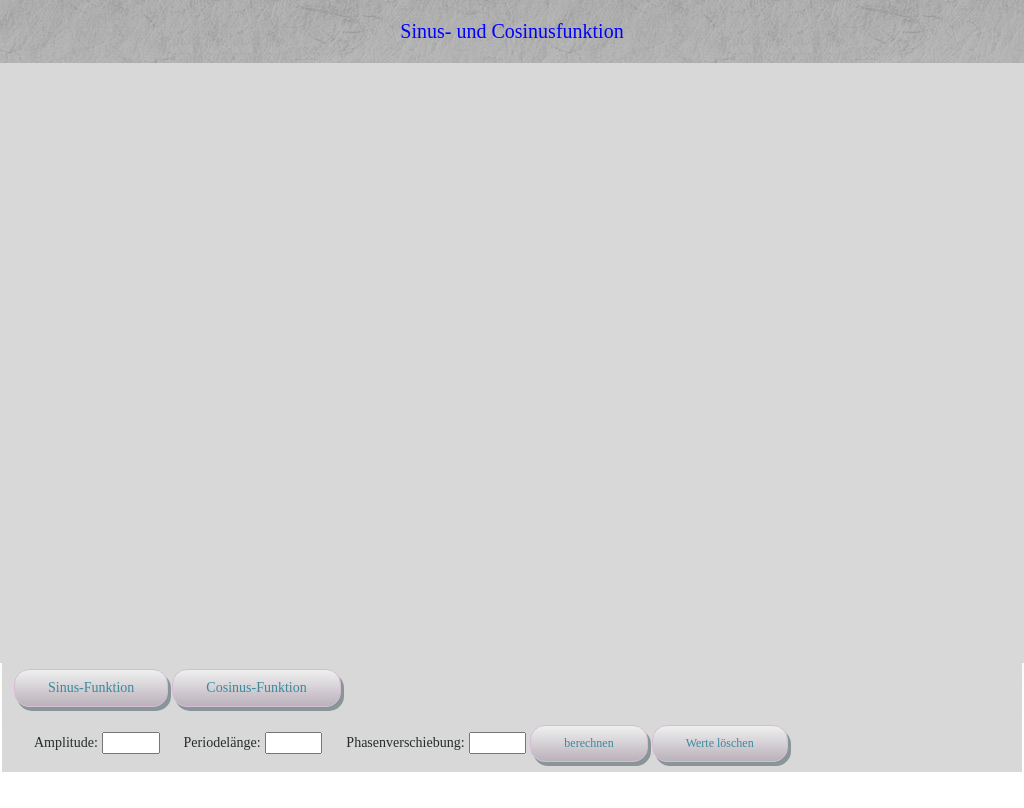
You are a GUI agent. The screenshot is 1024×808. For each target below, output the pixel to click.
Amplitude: (66, 742)
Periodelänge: (222, 742)
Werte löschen (720, 743)
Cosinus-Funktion (256, 687)
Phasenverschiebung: (405, 742)
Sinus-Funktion (91, 687)
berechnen (588, 743)
